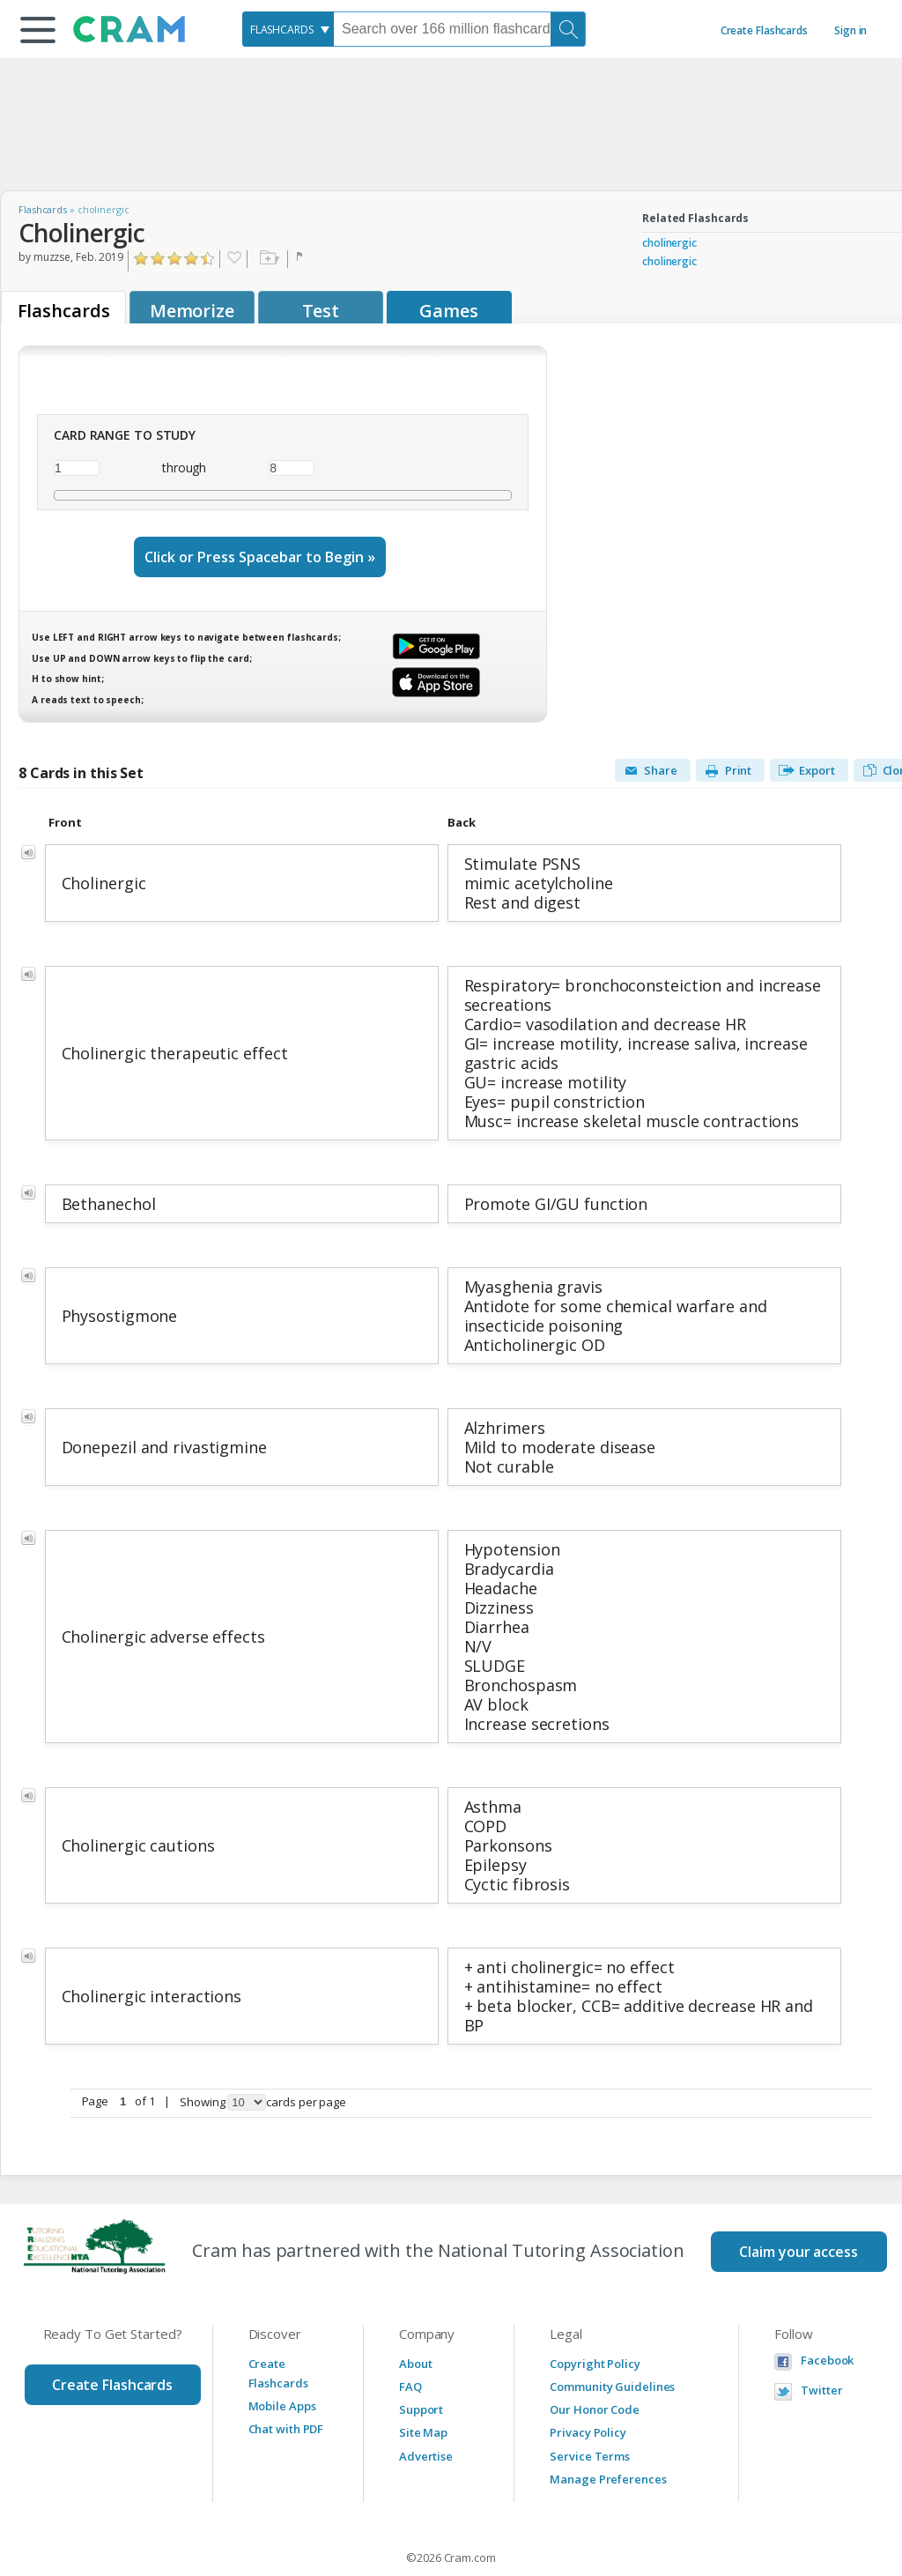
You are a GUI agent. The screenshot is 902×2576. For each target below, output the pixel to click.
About (416, 2321)
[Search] (568, 29)
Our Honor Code (595, 2367)
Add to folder (267, 259)
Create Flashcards (764, 30)
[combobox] (288, 29)
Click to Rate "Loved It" (208, 258)
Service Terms (590, 2414)
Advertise (426, 2414)
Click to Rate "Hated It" (141, 258)
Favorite (233, 259)
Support (421, 2367)
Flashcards (42, 209)
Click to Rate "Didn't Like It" (158, 258)
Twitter (821, 2348)
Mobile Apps (282, 2364)
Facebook (827, 2318)
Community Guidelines (612, 2344)
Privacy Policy (588, 2390)
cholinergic (669, 242)
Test (321, 311)
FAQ (410, 2344)
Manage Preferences (608, 2437)
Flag (301, 259)
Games (448, 311)
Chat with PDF (286, 2386)
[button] (37, 30)
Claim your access (798, 2209)
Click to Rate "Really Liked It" (191, 258)
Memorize (192, 311)
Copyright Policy (595, 2321)
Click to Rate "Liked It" (174, 258)
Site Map (423, 2390)
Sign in (850, 30)
